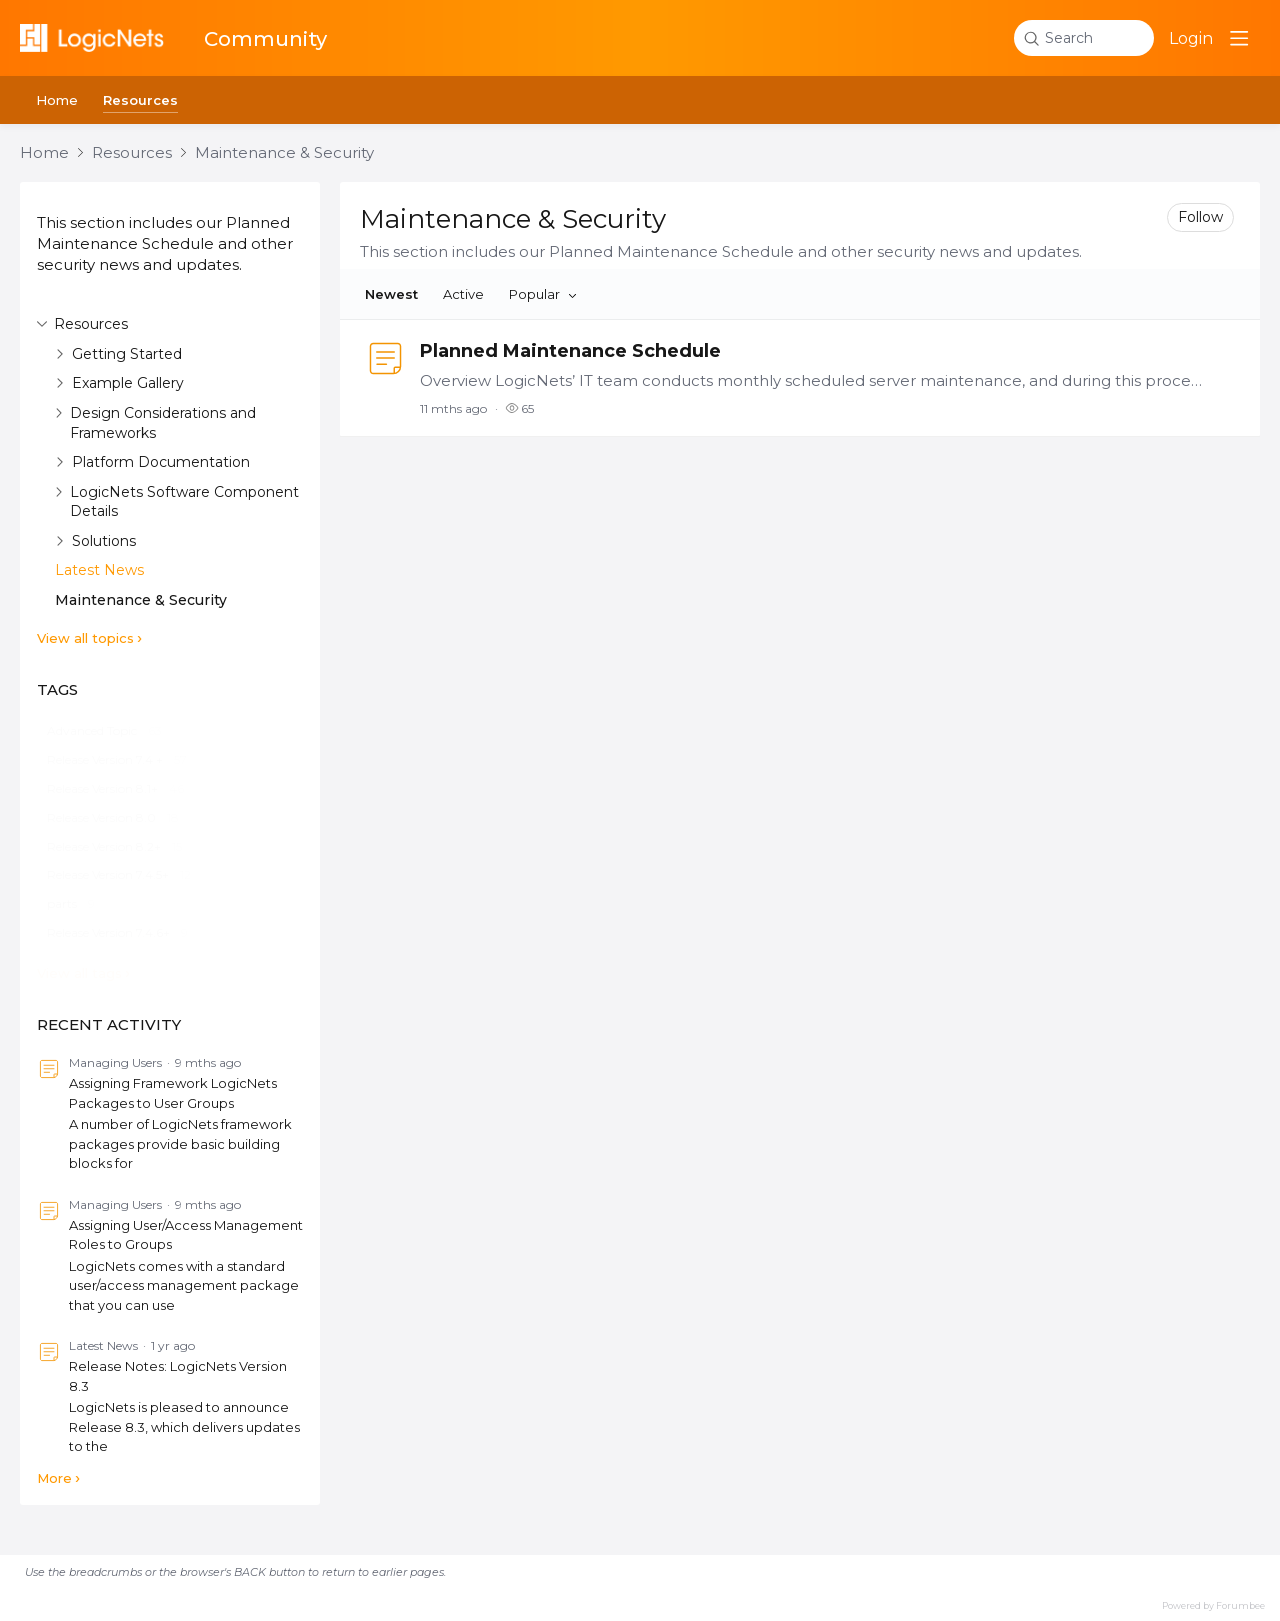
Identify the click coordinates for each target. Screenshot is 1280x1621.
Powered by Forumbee (1213, 1605)
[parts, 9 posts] (71, 904)
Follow (1200, 217)
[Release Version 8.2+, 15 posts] (114, 847)
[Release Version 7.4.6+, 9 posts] (117, 933)
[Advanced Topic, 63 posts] (104, 731)
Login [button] (1191, 38)
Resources (140, 100)
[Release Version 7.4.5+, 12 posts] (119, 875)
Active (463, 294)
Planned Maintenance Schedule (570, 351)
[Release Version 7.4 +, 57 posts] (117, 760)
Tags (57, 689)
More (54, 1478)
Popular (534, 294)
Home (57, 100)
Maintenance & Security (284, 153)
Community (265, 39)
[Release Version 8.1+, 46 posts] (115, 789)
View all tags (79, 973)
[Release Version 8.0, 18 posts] (113, 818)
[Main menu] (1239, 38)
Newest (391, 294)
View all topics (85, 638)
